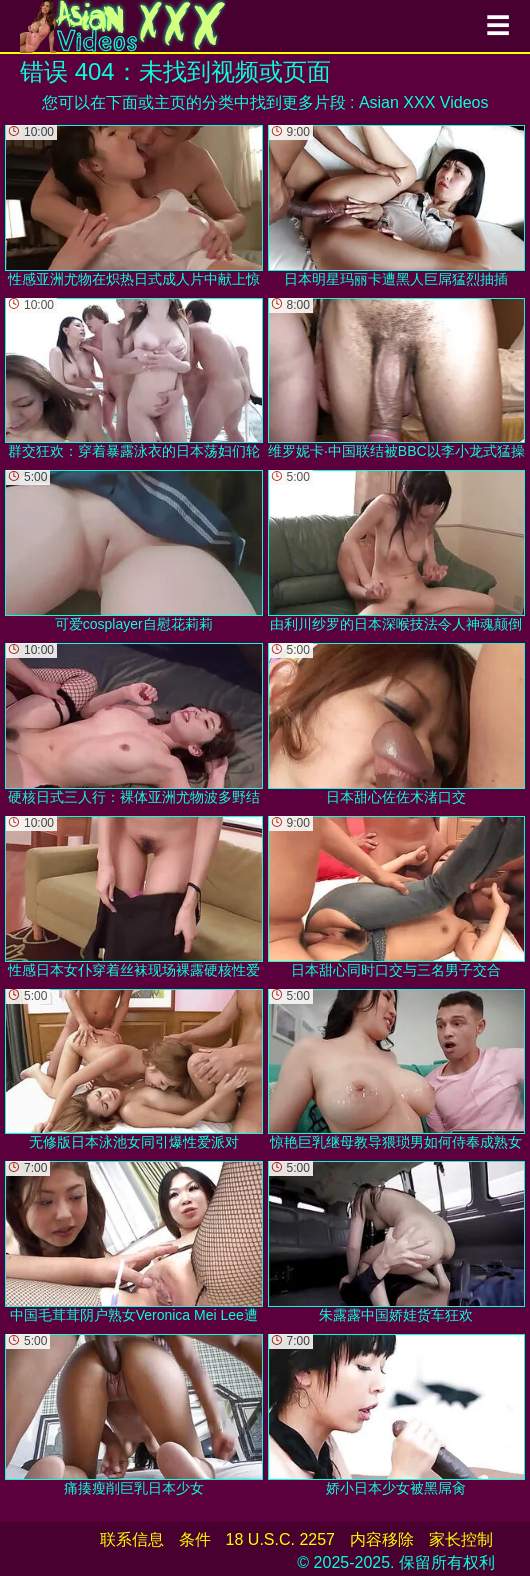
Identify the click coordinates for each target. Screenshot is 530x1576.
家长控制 (461, 1539)
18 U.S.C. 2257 (280, 1539)
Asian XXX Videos (424, 102)
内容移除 (382, 1539)
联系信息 (132, 1539)
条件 (195, 1539)
